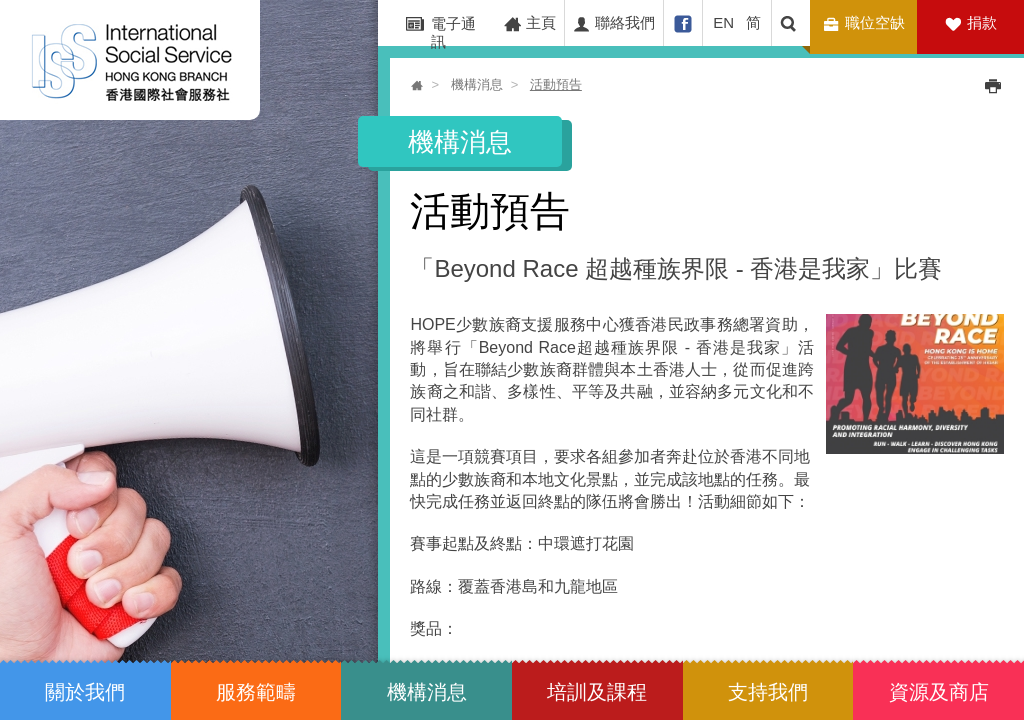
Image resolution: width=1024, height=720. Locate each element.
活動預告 (556, 84)
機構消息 (477, 84)
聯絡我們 (613, 23)
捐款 (982, 22)
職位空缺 (866, 23)
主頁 (529, 23)
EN (723, 22)
